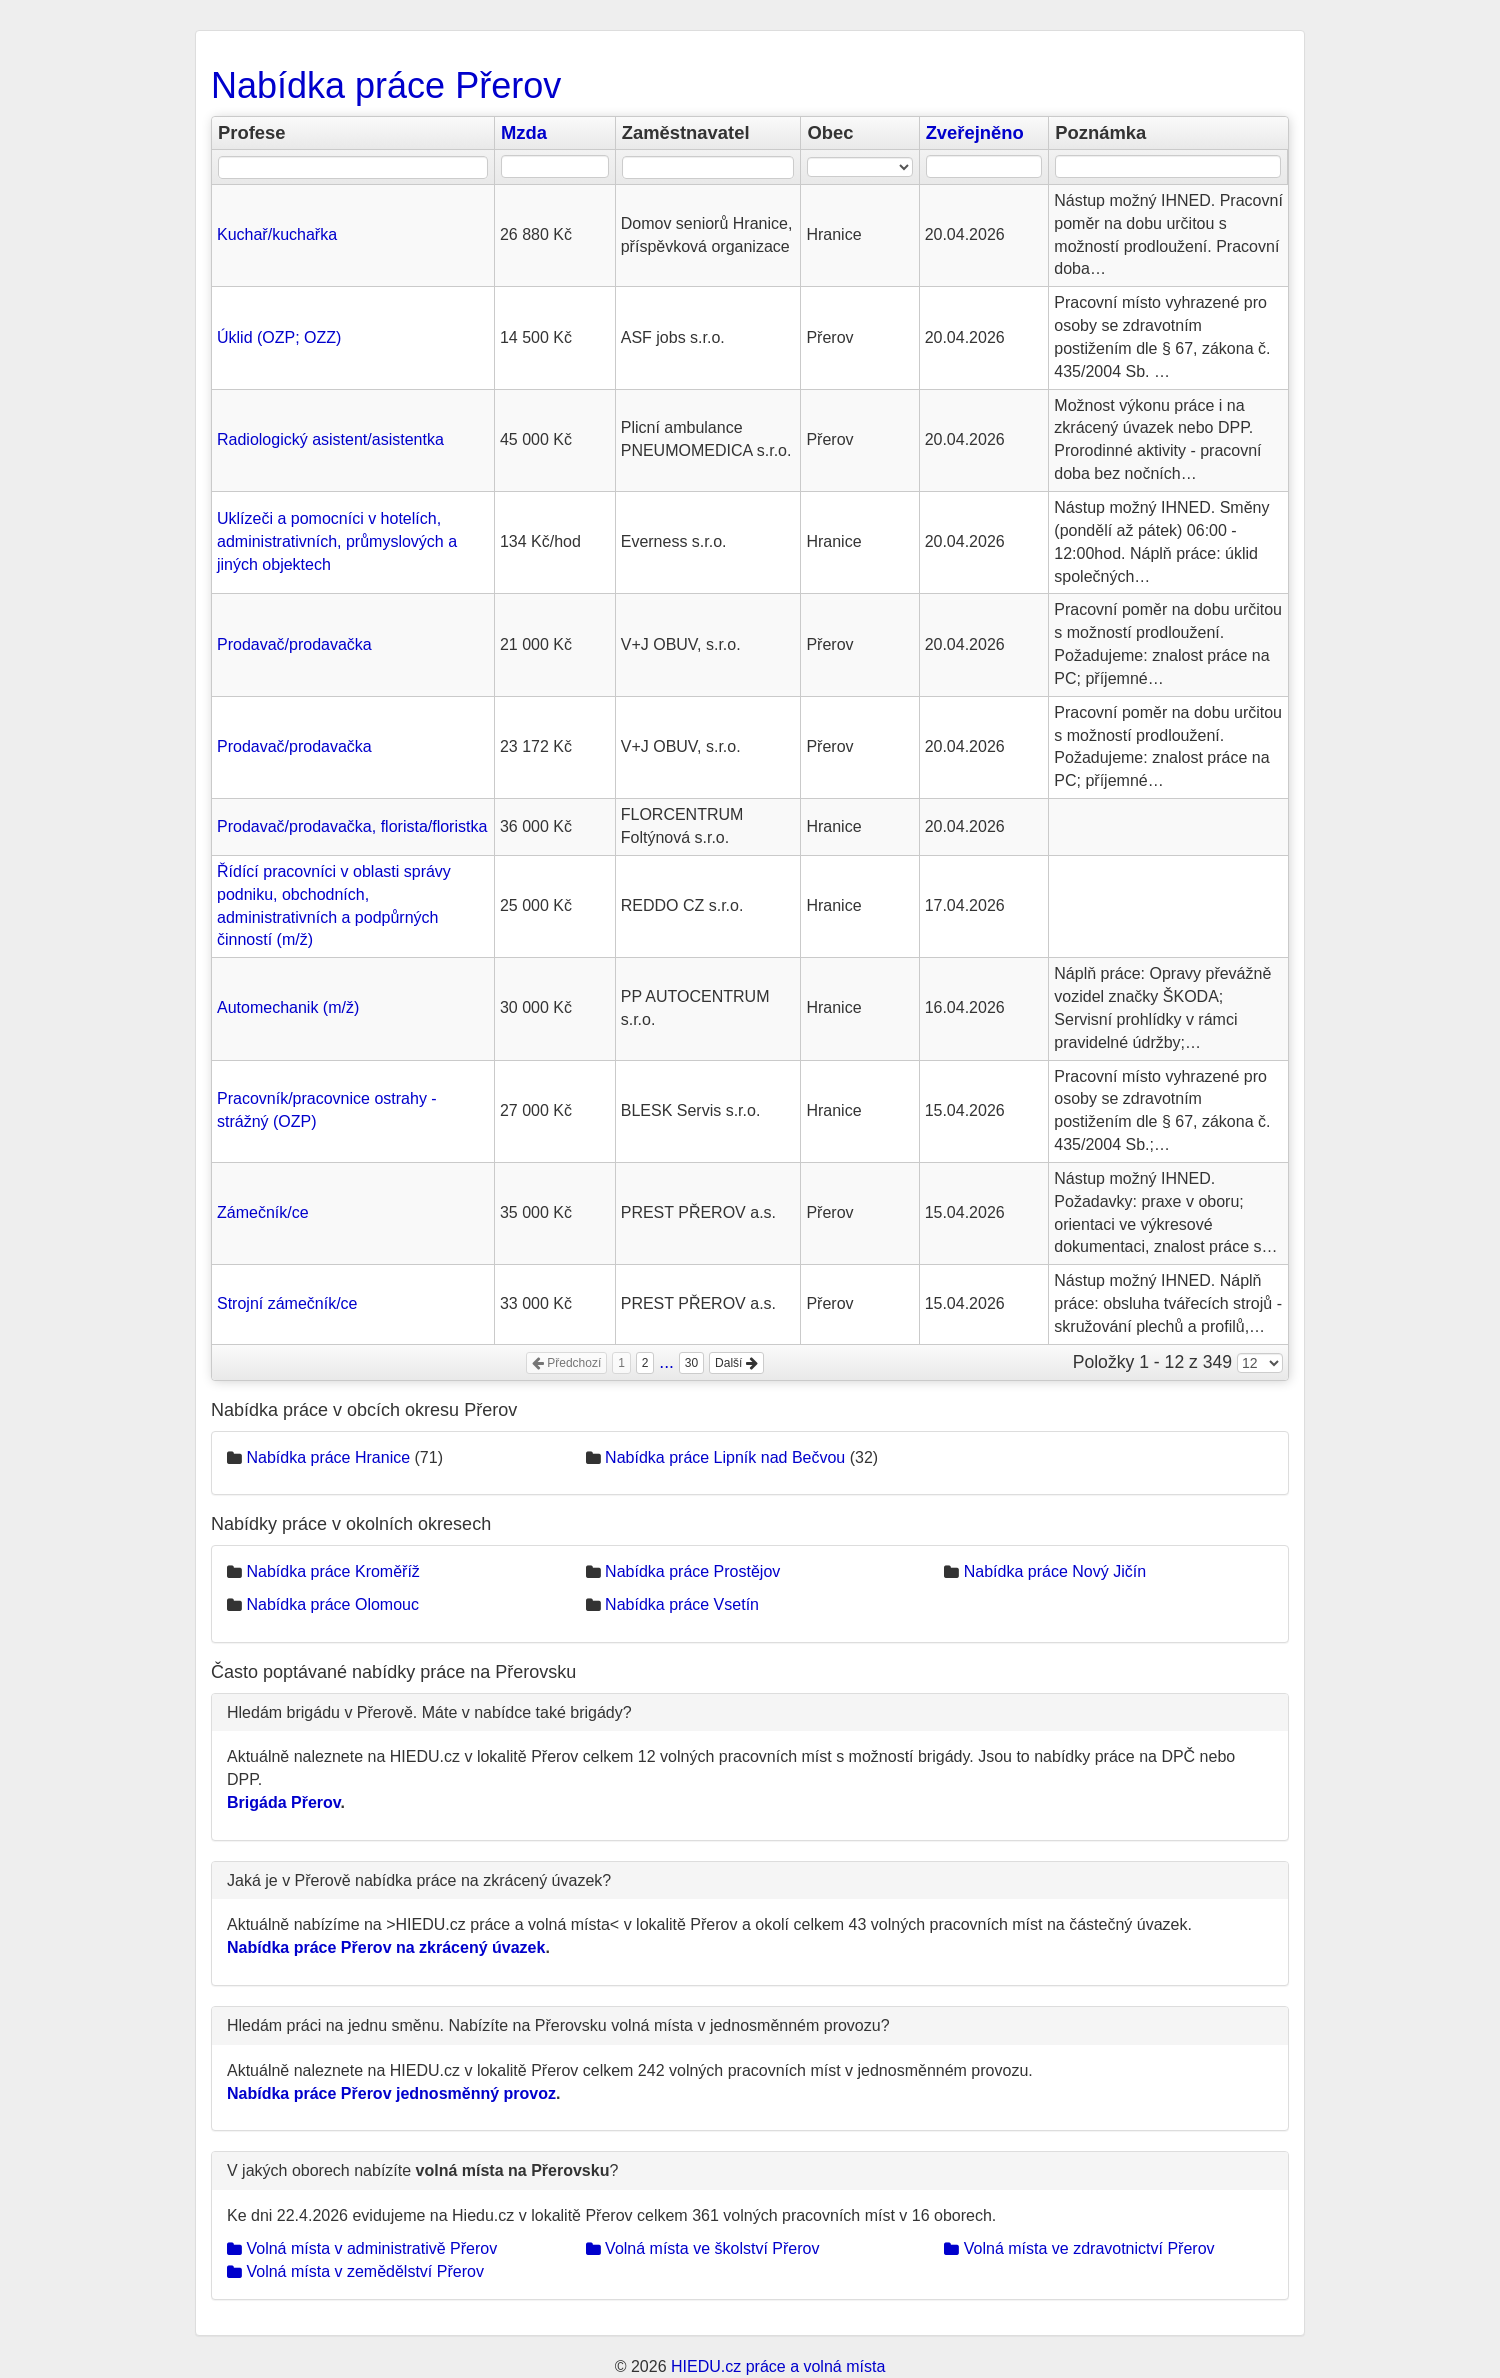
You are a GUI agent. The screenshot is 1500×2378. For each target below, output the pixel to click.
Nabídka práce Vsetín (682, 1604)
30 (691, 1363)
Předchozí (566, 1363)
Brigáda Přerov (284, 1802)
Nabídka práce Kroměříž (332, 1571)
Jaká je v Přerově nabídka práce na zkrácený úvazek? (419, 1880)
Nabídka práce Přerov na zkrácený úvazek (386, 1947)
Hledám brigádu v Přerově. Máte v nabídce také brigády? (429, 1712)
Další (736, 1363)
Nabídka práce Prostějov (692, 1571)
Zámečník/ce (263, 1212)
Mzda (524, 132)
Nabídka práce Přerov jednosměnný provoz (391, 2093)
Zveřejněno (975, 132)
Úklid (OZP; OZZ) (279, 337)
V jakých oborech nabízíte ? (422, 2170)
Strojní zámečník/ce (287, 1303)
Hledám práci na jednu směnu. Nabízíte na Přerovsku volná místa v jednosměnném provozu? (558, 2025)
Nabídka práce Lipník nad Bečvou (725, 1457)
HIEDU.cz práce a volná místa (778, 2366)
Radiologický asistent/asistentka (330, 439)
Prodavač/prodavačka (294, 644)
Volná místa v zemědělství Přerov (355, 2271)
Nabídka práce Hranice (328, 1457)
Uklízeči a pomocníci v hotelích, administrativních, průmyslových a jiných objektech (337, 541)
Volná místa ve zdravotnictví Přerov (1079, 2248)
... (666, 1362)
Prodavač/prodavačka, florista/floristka (352, 826)
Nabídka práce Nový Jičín (1055, 1571)
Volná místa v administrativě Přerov (362, 2248)
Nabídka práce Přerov (386, 85)
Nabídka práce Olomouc (332, 1604)
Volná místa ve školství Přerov (703, 2248)
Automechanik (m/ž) (288, 1007)
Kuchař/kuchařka (277, 234)
